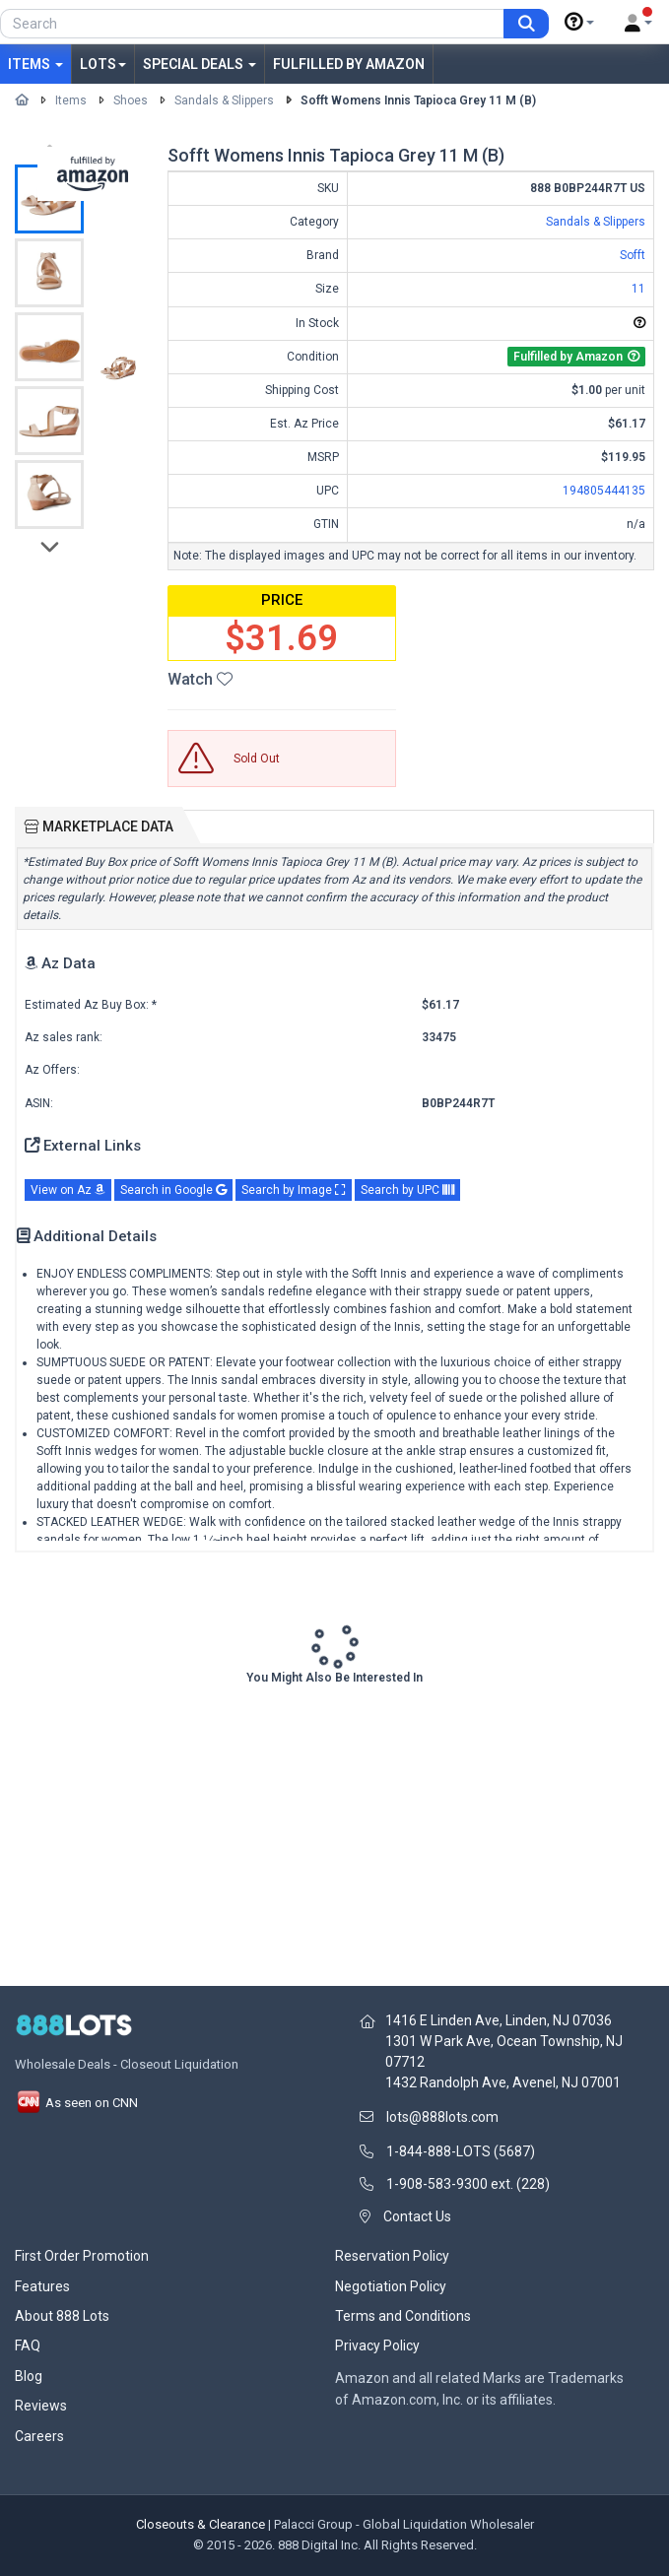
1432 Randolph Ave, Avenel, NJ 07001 (503, 2082)
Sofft (632, 255)
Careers (39, 2436)
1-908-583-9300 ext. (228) (468, 2184)
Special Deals (199, 64)
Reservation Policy (392, 2256)
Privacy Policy (377, 2345)
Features (42, 2286)
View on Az (68, 1190)
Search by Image (293, 1190)
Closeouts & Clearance (200, 2524)
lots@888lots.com (442, 2117)
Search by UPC (407, 1190)
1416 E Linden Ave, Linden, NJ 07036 (498, 2020)
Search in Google (173, 1190)
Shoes (130, 100)
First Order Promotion (82, 2256)
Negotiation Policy (390, 2286)
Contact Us (417, 2216)
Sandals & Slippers (224, 100)
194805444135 (604, 490)
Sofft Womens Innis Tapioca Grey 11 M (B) (418, 100)
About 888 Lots (62, 2316)
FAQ (27, 2345)
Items (35, 64)
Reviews (41, 2405)
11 (638, 289)
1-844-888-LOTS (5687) (460, 2151)
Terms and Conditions (403, 2316)
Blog (28, 2376)
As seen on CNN (76, 2102)
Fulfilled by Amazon (349, 64)
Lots (103, 64)
